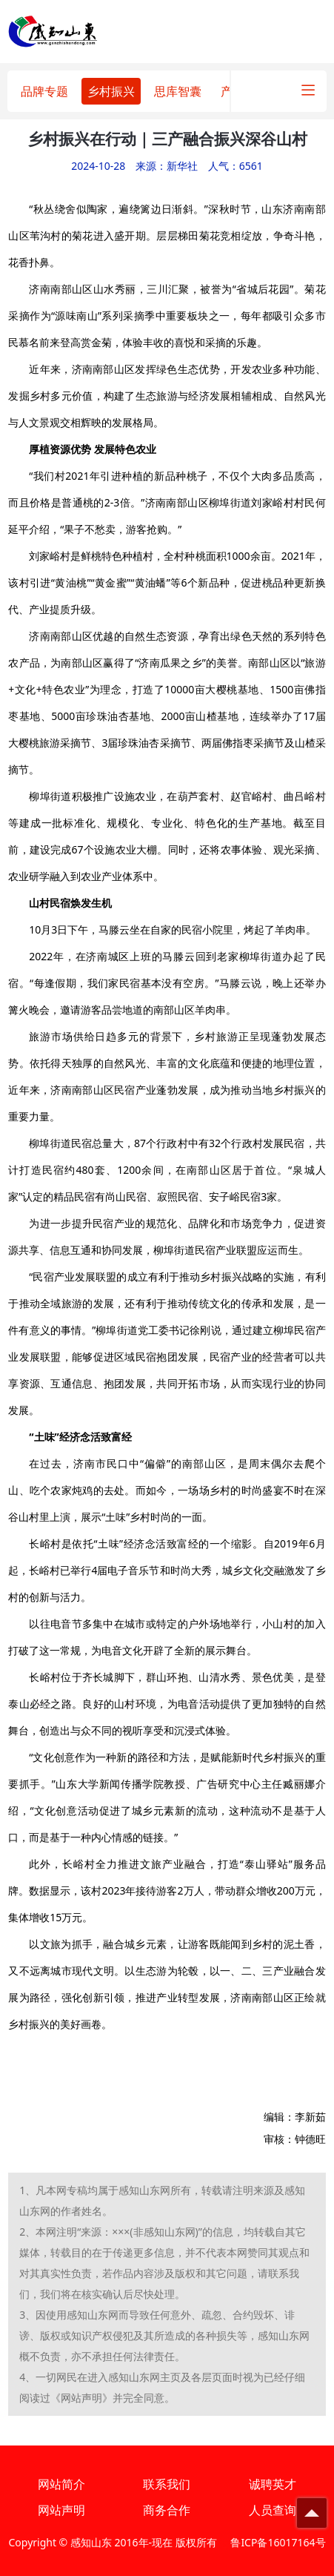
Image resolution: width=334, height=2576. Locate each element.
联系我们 (166, 2484)
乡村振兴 (111, 91)
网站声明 (61, 2510)
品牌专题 (44, 91)
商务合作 (166, 2510)
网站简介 (61, 2484)
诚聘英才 (272, 2484)
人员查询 (272, 2510)
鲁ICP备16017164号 (277, 2542)
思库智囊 (177, 91)
